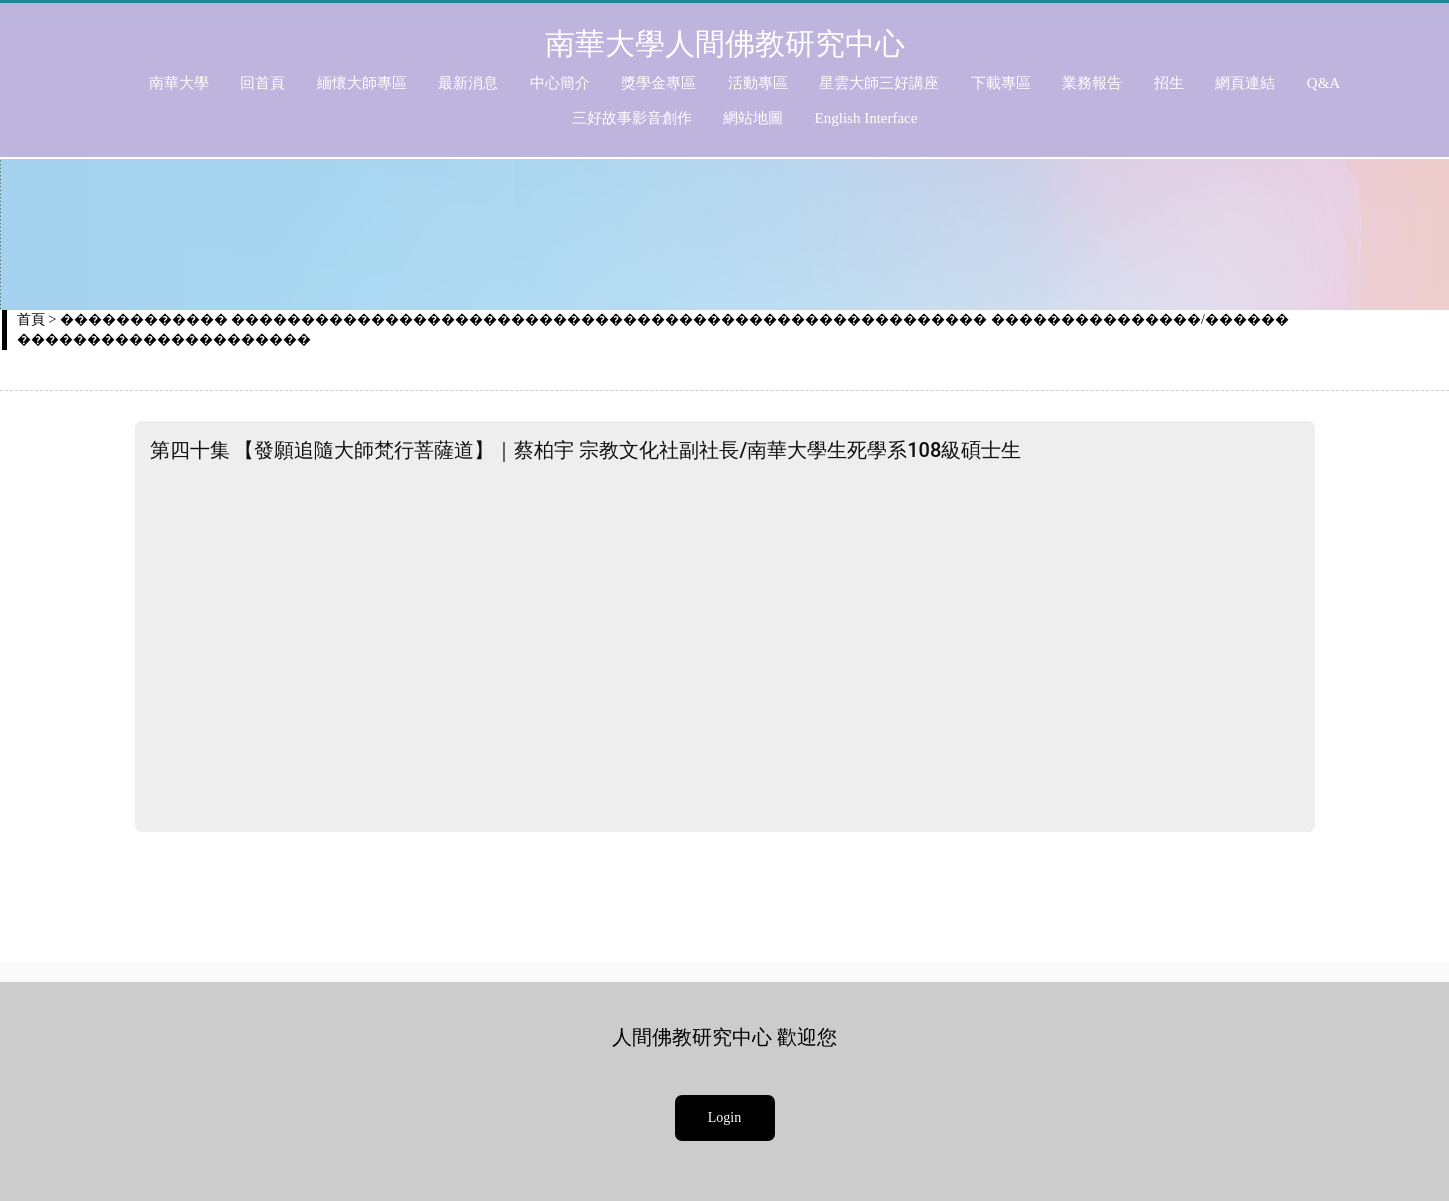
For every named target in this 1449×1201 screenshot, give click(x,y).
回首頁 (262, 83)
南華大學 (179, 83)
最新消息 (468, 83)
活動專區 (758, 83)
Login (724, 1117)
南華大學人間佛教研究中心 (725, 43)
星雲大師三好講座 (879, 83)
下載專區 (1001, 83)
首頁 (31, 319)
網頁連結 (1245, 83)
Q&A (1323, 83)
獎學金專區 (658, 83)
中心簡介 (560, 83)
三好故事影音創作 (632, 118)
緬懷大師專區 (362, 83)
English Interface (866, 118)
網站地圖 (753, 118)
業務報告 (1092, 83)
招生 (1169, 83)
